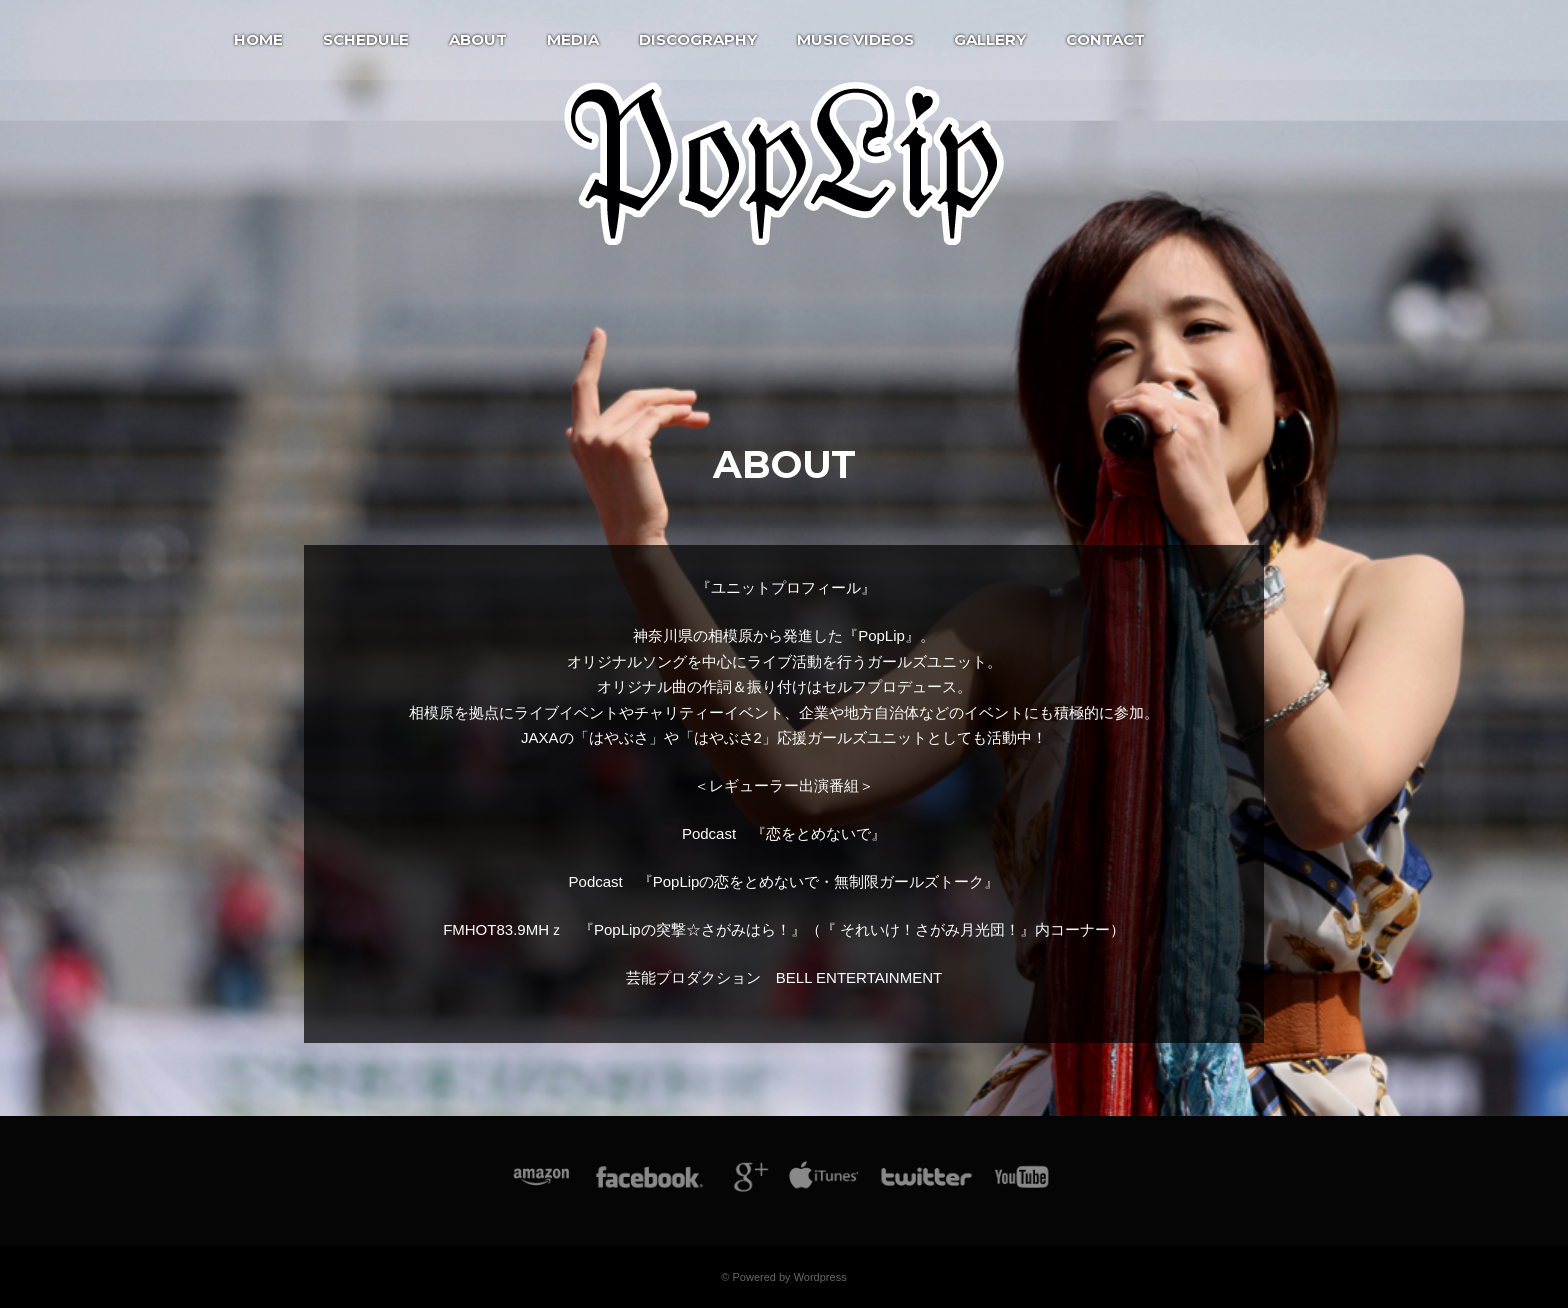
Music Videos (855, 39)
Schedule (366, 39)
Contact (1105, 39)
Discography (698, 39)
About (478, 39)
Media (573, 39)
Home (258, 39)
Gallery (990, 39)
